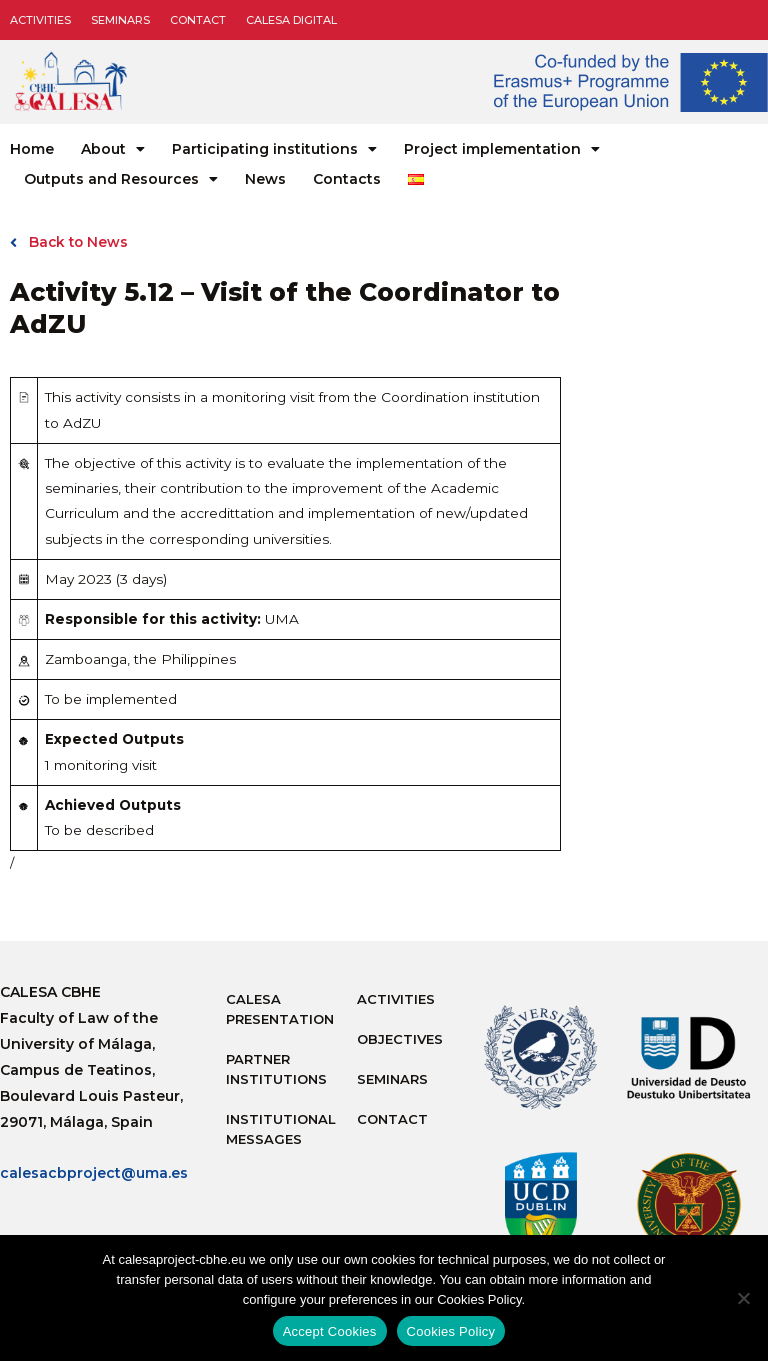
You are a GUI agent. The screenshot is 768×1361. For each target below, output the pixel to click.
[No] (743, 1298)
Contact (198, 20)
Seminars (120, 20)
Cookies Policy (451, 1331)
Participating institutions (274, 149)
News (265, 179)
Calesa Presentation (280, 1009)
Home (32, 149)
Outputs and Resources (121, 179)
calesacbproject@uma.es (94, 1173)
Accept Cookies (330, 1331)
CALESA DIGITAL (291, 20)
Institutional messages (281, 1129)
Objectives (400, 1039)
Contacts (347, 179)
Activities (40, 20)
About (113, 149)
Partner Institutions (276, 1069)
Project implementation (502, 149)
